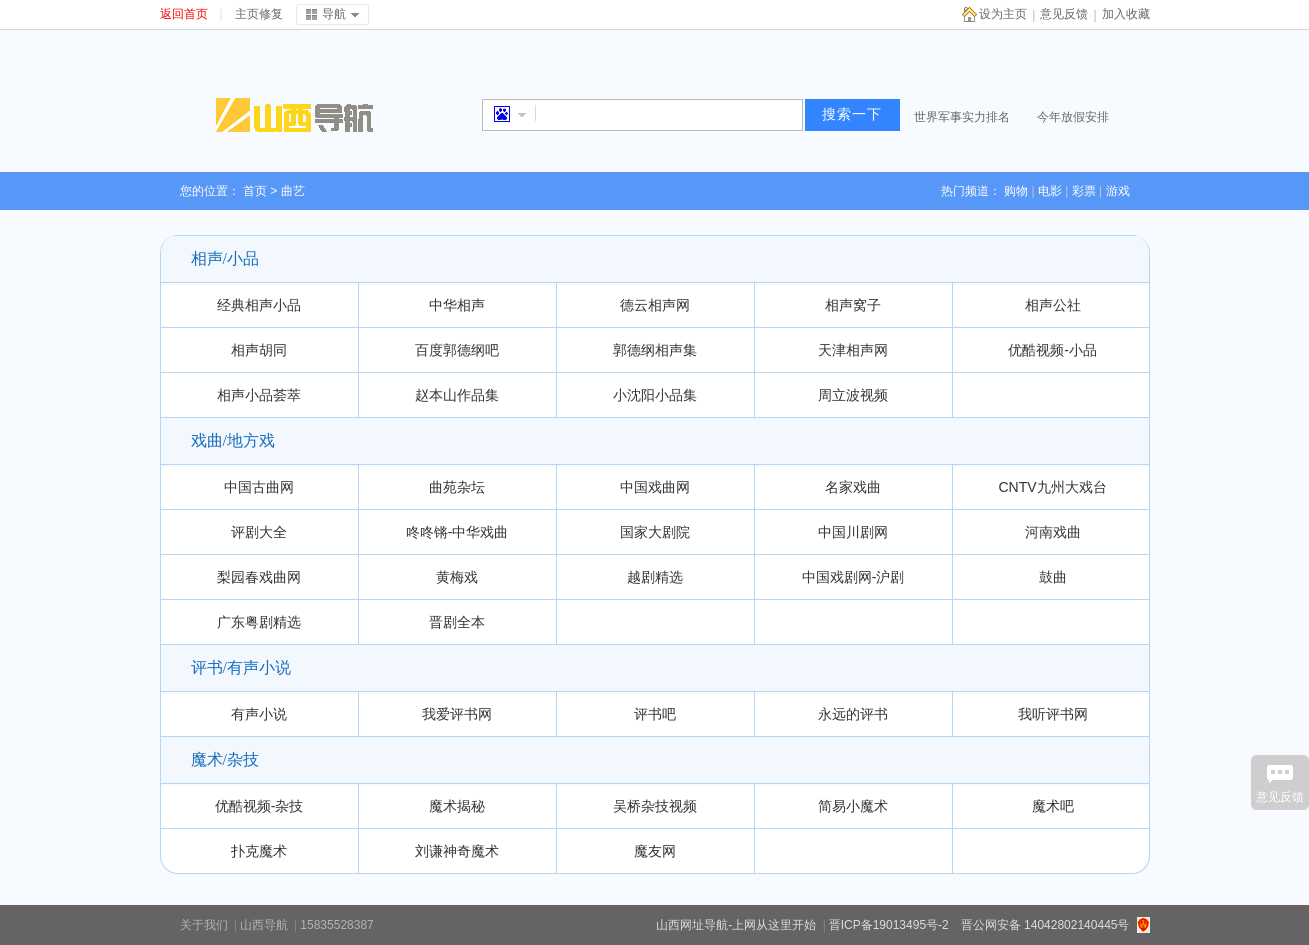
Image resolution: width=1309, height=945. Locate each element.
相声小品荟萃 (259, 395)
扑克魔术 (259, 851)
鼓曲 (1053, 577)
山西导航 (264, 925)
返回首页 (184, 14)
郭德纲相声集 (655, 350)
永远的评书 (853, 714)
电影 (1050, 191)
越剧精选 (655, 577)
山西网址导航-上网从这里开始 (736, 925)
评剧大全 (259, 532)
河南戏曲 (1053, 532)
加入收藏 (1126, 14)
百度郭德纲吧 (457, 350)
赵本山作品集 (457, 395)
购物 (1016, 191)
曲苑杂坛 (457, 487)
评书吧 (655, 714)
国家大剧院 (655, 532)
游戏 (1118, 191)
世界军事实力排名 (962, 117)
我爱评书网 (457, 714)
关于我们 (204, 925)
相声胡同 (259, 350)
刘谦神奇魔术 (457, 851)
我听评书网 (1053, 714)
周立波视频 (853, 395)
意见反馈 (1064, 14)
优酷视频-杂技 (259, 806)
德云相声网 (655, 305)
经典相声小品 (259, 305)
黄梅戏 (457, 577)
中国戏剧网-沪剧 (853, 577)
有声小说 (259, 714)
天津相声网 (853, 350)
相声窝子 (853, 305)
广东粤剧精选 (259, 622)
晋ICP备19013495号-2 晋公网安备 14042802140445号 (979, 925)
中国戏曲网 (655, 487)
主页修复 (259, 14)
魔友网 (655, 851)
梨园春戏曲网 (259, 577)
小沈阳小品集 (655, 395)
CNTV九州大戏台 (1052, 487)
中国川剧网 (853, 532)
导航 (334, 14)
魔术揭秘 (457, 806)
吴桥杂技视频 (655, 806)
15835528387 (336, 925)
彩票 (1084, 191)
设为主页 (1003, 14)
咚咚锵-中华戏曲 (457, 532)
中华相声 (457, 305)
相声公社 (1053, 305)
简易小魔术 (853, 806)
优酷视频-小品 (1052, 350)
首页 (255, 191)
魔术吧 (1053, 806)
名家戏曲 (853, 487)
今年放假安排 (1073, 117)
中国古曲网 (259, 487)
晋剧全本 (457, 622)
